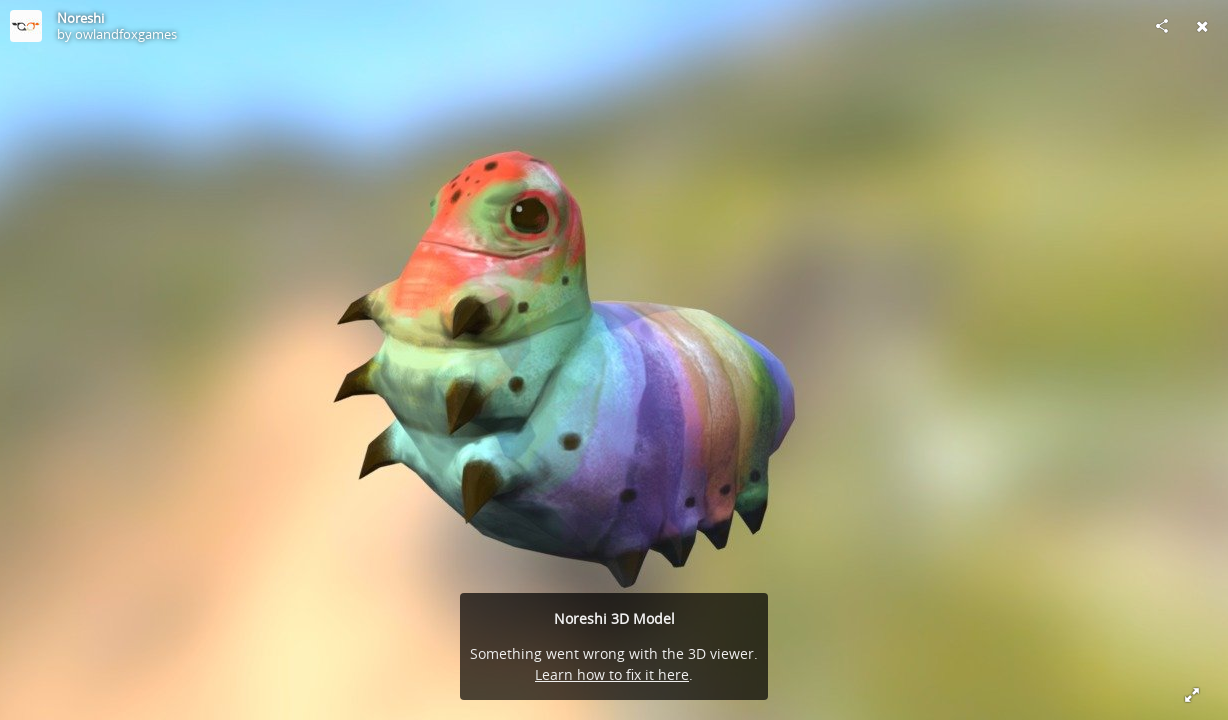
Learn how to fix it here (612, 674)
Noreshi (80, 18)
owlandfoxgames (126, 34)
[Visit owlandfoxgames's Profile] (26, 26)
